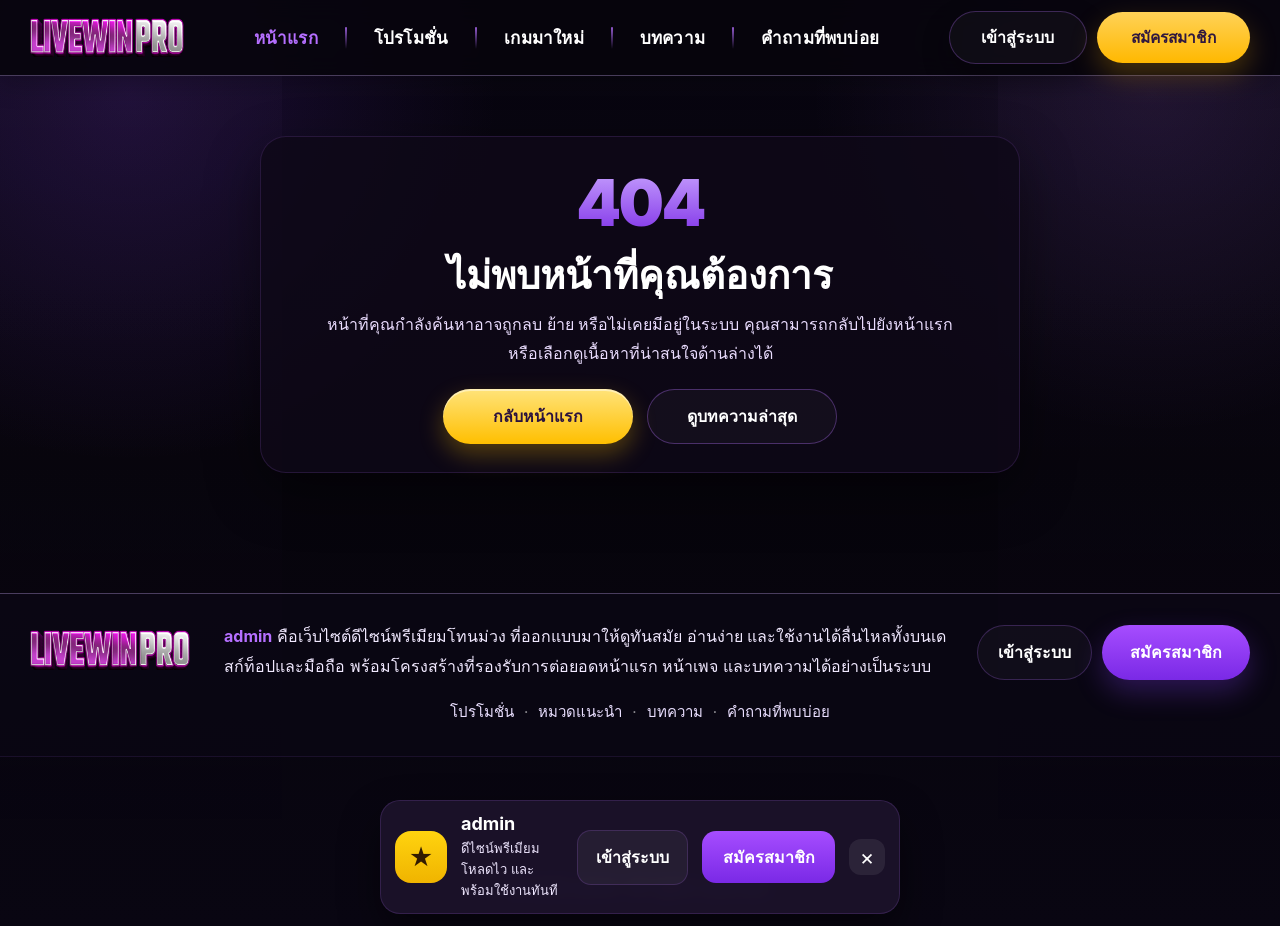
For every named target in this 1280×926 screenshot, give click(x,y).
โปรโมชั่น (407, 38)
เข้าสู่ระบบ (1011, 37)
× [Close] (867, 847)
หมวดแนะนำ (580, 740)
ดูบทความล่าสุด (742, 416)
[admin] (107, 37)
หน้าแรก (282, 38)
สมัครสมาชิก (1170, 37)
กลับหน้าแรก (538, 416)
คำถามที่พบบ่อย (817, 38)
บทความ (669, 38)
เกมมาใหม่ (541, 38)
